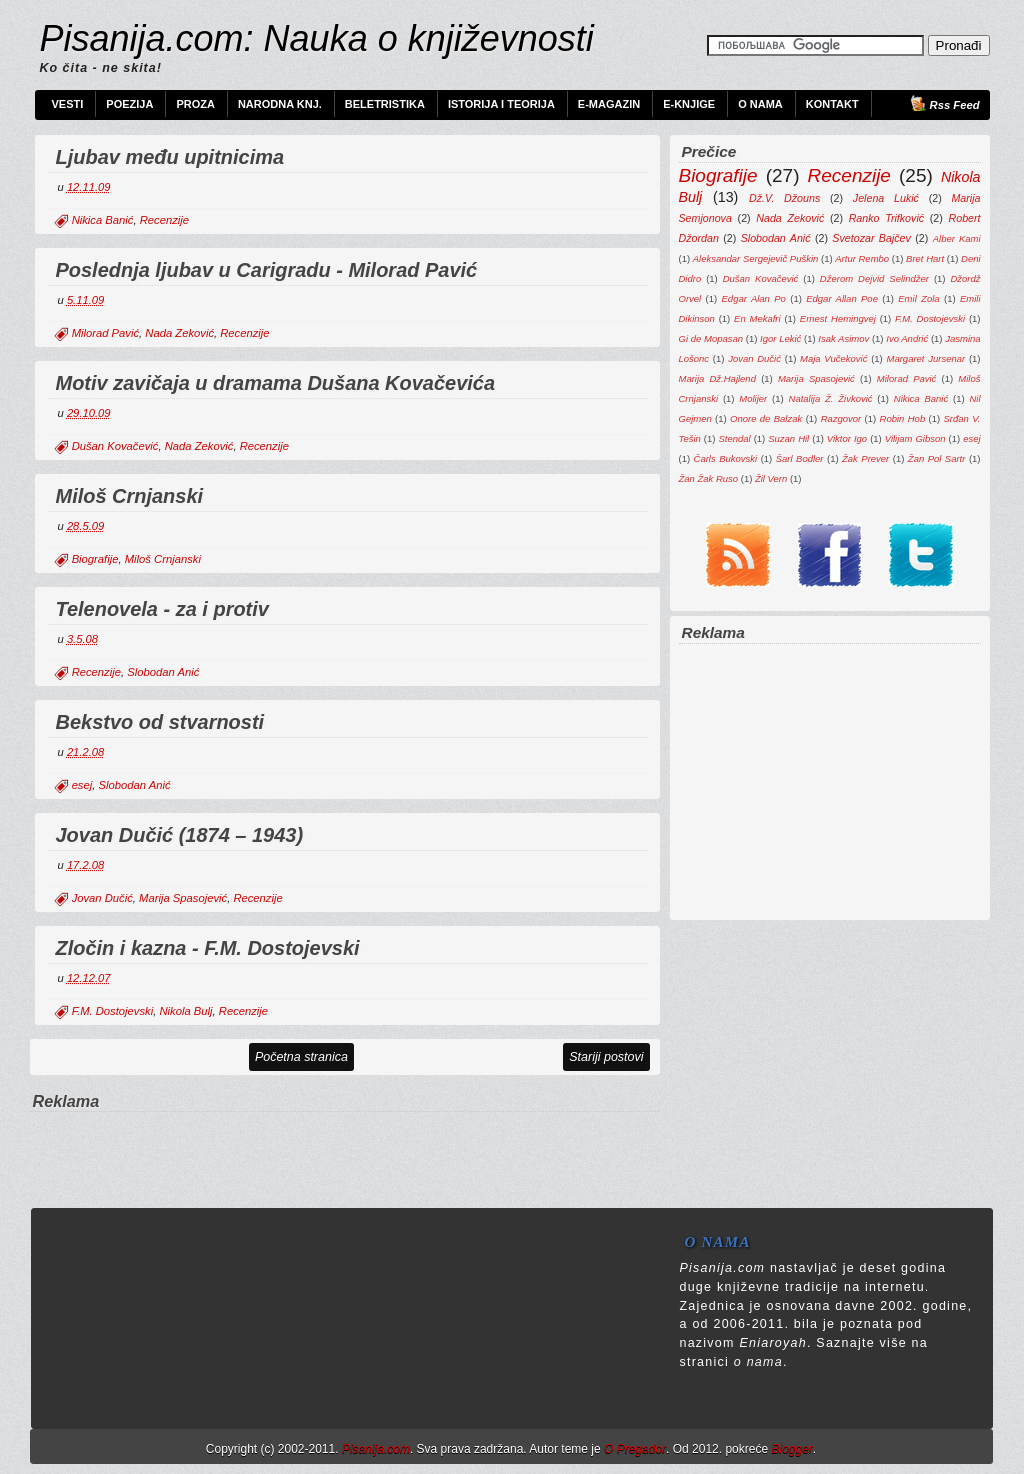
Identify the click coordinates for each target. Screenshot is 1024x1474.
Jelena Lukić (886, 198)
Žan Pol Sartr (937, 458)
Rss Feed (955, 105)
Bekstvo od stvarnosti (160, 722)
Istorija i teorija (501, 104)
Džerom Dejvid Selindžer (874, 278)
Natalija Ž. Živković (831, 398)
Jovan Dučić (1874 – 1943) (180, 835)
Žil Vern (771, 478)
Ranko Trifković (886, 218)
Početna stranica (301, 1057)
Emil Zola (918, 298)
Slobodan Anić (163, 672)
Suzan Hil (788, 438)
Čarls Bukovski (726, 458)
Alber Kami (957, 238)
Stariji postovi (606, 1057)
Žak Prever (865, 458)
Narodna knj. (280, 104)
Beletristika (385, 104)
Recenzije (164, 220)
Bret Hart (925, 258)
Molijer (753, 398)
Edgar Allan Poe (842, 298)
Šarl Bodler (800, 458)
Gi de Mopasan (711, 338)
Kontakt (832, 104)
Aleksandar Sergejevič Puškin (756, 258)
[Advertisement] (345, 1144)
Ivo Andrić (907, 338)
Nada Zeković (179, 333)
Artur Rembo (862, 258)
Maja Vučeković (833, 358)
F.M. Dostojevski (113, 1011)
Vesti (68, 104)
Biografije (95, 559)
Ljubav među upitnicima (170, 157)
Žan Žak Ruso (709, 478)
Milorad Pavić (105, 333)
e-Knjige (689, 104)
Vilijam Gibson (915, 438)
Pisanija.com (376, 1449)
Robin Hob (903, 418)
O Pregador (635, 1449)
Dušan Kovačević (115, 446)
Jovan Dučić (102, 898)
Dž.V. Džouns (784, 198)
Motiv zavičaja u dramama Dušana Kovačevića (276, 383)
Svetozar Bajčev (871, 238)
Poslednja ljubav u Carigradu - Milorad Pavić (267, 270)
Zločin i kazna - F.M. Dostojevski (208, 948)
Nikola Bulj (185, 1011)
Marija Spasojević (183, 898)
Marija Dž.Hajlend (717, 378)
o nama (758, 1362)
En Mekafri (757, 318)
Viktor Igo (847, 438)
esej (82, 785)
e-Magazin (609, 104)
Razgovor (841, 418)
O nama (760, 104)
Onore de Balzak (766, 418)
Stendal (734, 438)
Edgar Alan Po (754, 298)
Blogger (791, 1449)
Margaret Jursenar (926, 358)
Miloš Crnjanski (130, 496)
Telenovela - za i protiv (162, 609)
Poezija (129, 104)
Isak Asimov (843, 338)
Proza (195, 104)
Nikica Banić (103, 220)
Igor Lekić (780, 338)
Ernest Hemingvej (838, 318)
